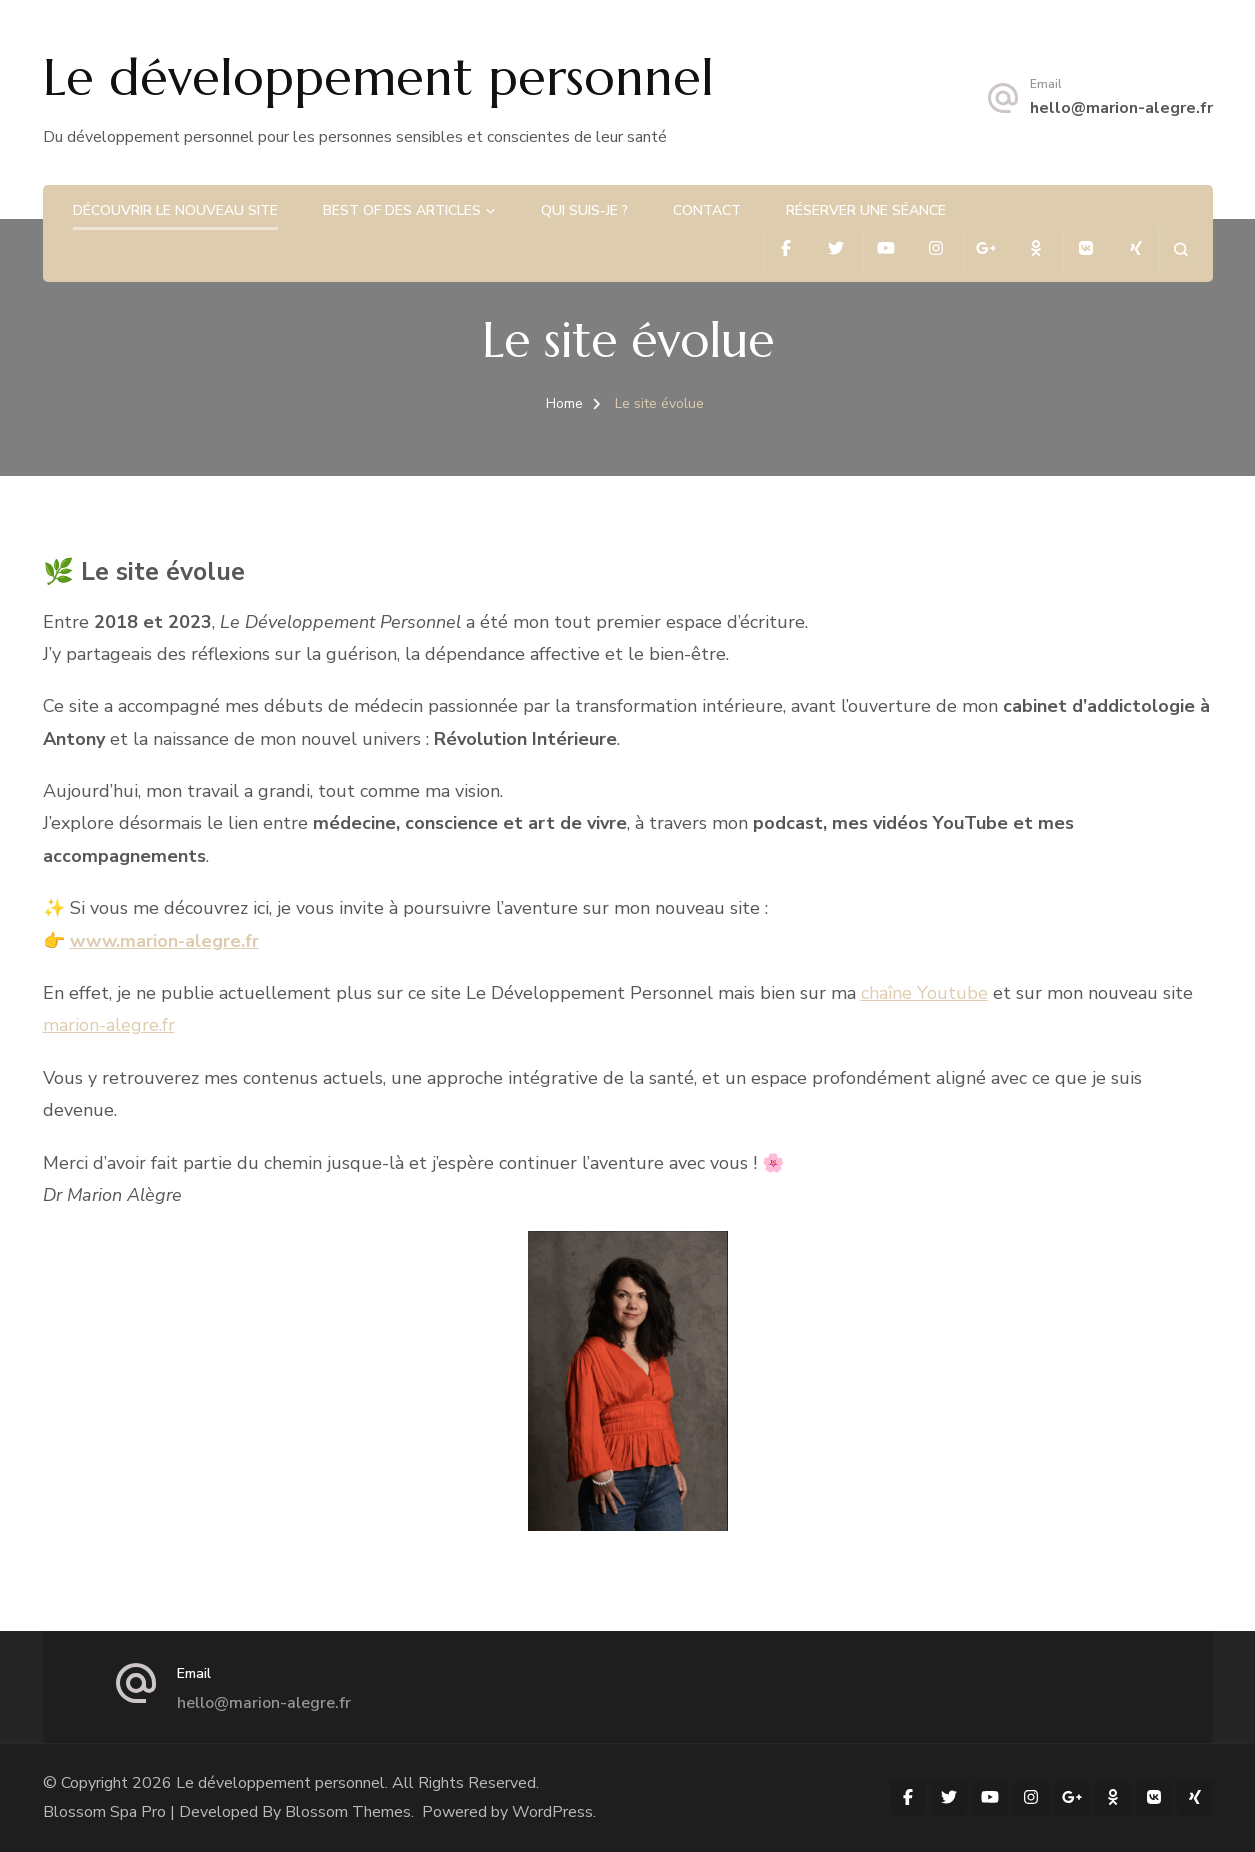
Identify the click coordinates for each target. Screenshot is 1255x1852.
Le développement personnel (378, 77)
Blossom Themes (348, 1812)
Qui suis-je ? (584, 210)
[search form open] (1180, 249)
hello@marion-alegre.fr (1121, 108)
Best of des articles (402, 210)
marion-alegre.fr (109, 1025)
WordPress (552, 1812)
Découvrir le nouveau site (175, 210)
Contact (707, 210)
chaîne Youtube (924, 993)
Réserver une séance (866, 210)
